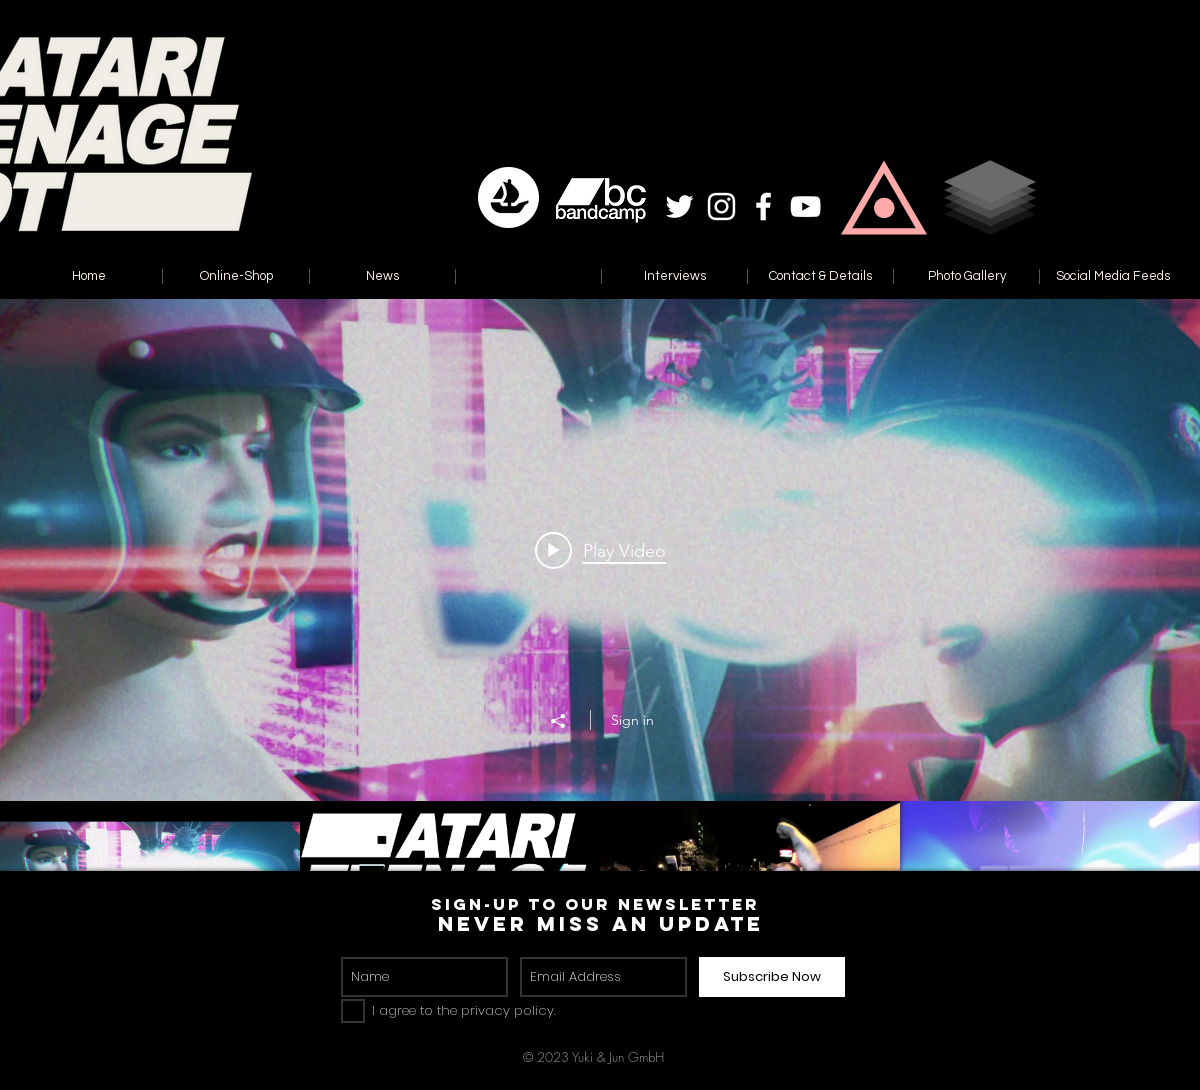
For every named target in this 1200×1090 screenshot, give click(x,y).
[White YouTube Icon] (805, 206)
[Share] (568, 721)
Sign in (632, 720)
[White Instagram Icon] (721, 206)
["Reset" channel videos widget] (600, 634)
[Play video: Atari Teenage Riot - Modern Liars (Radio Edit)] (600, 550)
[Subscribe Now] (772, 977)
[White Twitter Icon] (679, 206)
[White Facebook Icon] (763, 206)
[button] (884, 197)
